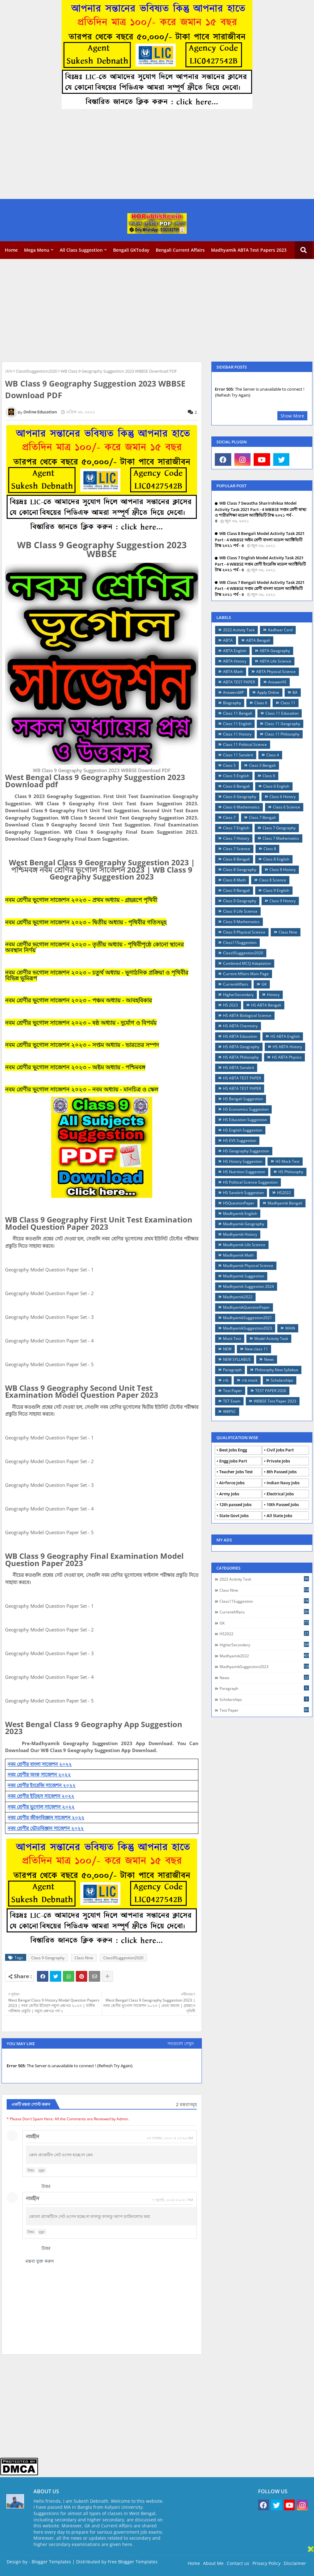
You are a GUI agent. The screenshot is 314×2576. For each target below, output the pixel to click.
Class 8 (269, 848)
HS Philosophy (290, 1171)
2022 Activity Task (239, 630)
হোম (8, 371)
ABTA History (234, 661)
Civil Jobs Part (280, 1450)
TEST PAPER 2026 (270, 1390)
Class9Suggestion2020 (36, 371)
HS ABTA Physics (287, 1057)
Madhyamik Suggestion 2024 (248, 1286)
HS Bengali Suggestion (243, 1099)
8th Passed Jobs (282, 1471)
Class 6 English (276, 786)
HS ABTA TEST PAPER (242, 1078)
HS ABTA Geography (241, 1046)
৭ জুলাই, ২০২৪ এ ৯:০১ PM (172, 2199)
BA (295, 692)
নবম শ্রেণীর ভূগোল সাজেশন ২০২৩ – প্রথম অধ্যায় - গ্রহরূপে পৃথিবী (81, 900)
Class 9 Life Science (240, 911)
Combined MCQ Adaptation (247, 963)
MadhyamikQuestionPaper (246, 1307)
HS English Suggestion (242, 1130)
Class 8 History (282, 869)
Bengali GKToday (131, 250)
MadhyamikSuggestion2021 (247, 1317)
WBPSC (229, 1411)
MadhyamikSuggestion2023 (247, 1328)
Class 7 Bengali (262, 817)
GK (264, 984)
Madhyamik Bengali (285, 1203)
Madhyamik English (240, 1213)
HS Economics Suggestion (246, 1109)
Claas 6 (260, 703)
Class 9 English (276, 890)
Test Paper (232, 1390)
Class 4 (272, 755)
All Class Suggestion (81, 250)
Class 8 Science (272, 880)
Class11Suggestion (240, 942)
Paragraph (232, 1369)
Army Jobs (229, 1494)
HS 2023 (230, 1005)
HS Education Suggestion (245, 1119)
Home (11, 250)
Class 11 (288, 703)
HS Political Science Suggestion (250, 1182)
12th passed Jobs (235, 1504)
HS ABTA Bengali (266, 1005)
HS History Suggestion (242, 1161)
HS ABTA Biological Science (247, 1015)
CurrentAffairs (235, 984)
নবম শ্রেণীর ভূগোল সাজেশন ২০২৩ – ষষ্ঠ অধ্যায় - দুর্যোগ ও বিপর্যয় (81, 1022)
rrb (225, 1380)
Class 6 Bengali (236, 786)
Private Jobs (278, 1461)
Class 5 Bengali (262, 765)
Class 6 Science (286, 807)
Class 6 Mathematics (241, 807)
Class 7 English (236, 828)
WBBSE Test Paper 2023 (275, 1401)
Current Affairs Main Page (246, 973)
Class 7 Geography (279, 828)
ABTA (228, 640)
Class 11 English (237, 723)
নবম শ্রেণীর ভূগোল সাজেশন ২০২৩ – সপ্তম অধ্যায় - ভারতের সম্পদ (82, 1044)
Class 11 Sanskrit (238, 755)
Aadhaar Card (280, 630)
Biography (232, 703)
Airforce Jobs (232, 1483)
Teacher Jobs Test (236, 1471)
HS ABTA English (285, 1036)
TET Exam (231, 1401)
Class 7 (229, 817)
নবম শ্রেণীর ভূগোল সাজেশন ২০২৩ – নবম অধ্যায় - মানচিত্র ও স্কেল (81, 1089)
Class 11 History (237, 734)
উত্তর (30, 2170)
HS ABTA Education (240, 1036)
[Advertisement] (157, 155)
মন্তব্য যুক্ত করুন (40, 2261)
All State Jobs (279, 1515)
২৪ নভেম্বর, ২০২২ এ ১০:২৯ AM (170, 2137)
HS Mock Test (287, 1161)
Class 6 (269, 775)
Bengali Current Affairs (180, 250)
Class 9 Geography (47, 1958)
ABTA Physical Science (276, 671)
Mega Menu (36, 250)
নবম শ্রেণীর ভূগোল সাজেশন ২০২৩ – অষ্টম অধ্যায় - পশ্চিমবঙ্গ (75, 1067)
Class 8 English (276, 859)
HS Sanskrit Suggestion (243, 1192)
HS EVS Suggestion (239, 1140)
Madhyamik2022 (237, 1297)
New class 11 (256, 1349)
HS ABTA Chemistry (240, 1026)
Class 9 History (282, 901)
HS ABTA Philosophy (241, 1057)
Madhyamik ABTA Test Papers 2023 (249, 250)
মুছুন (42, 2170)
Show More (292, 416)
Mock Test (232, 1338)
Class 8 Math (234, 880)
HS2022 (284, 1192)
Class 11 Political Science (245, 744)
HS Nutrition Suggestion (244, 1171)
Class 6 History (282, 796)
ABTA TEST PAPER (239, 682)
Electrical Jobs (280, 1494)
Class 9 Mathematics (241, 921)
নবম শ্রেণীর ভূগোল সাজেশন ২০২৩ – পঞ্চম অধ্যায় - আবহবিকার (78, 1000)
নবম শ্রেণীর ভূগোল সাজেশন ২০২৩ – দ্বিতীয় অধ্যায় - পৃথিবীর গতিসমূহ (85, 922)
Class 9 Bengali (236, 890)
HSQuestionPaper (238, 1203)
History (273, 994)
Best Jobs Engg (233, 1450)
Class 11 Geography (282, 723)
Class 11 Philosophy (282, 734)
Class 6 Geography (239, 796)
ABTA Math (233, 671)
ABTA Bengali (258, 640)
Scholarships (282, 1380)
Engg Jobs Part (233, 1461)
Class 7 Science (236, 848)
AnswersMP (233, 692)
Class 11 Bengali (237, 713)
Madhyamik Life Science (244, 1244)
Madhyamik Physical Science (248, 1265)
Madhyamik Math (238, 1255)
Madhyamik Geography (243, 1224)
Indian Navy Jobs (283, 1483)
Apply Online (268, 692)
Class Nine (84, 1958)
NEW (227, 1349)
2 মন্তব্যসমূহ (186, 2104)
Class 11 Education (282, 713)
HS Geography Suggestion (246, 1151)
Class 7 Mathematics (281, 838)
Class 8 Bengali (236, 859)
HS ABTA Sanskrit (238, 1067)
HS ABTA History (287, 1046)
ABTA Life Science (275, 661)
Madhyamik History (240, 1234)
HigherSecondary (238, 994)
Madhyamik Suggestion (243, 1276)
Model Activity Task (271, 1338)
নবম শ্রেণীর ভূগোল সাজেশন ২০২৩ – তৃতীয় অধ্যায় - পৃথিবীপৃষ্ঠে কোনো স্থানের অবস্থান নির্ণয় (94, 947)
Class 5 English (236, 775)
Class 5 (229, 765)
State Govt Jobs (234, 1515)
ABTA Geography (275, 650)
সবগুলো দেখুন (180, 2043)
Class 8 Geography (239, 869)
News (269, 1359)
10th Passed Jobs (283, 1504)
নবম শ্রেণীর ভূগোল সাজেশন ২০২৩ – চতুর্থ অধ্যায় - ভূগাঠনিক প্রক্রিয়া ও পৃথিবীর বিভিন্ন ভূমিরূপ (96, 975)
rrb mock (249, 1380)
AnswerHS (277, 682)
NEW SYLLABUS (237, 1359)
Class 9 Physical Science (244, 932)
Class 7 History (236, 838)
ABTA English (234, 650)
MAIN (290, 1328)
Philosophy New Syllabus (276, 1369)
